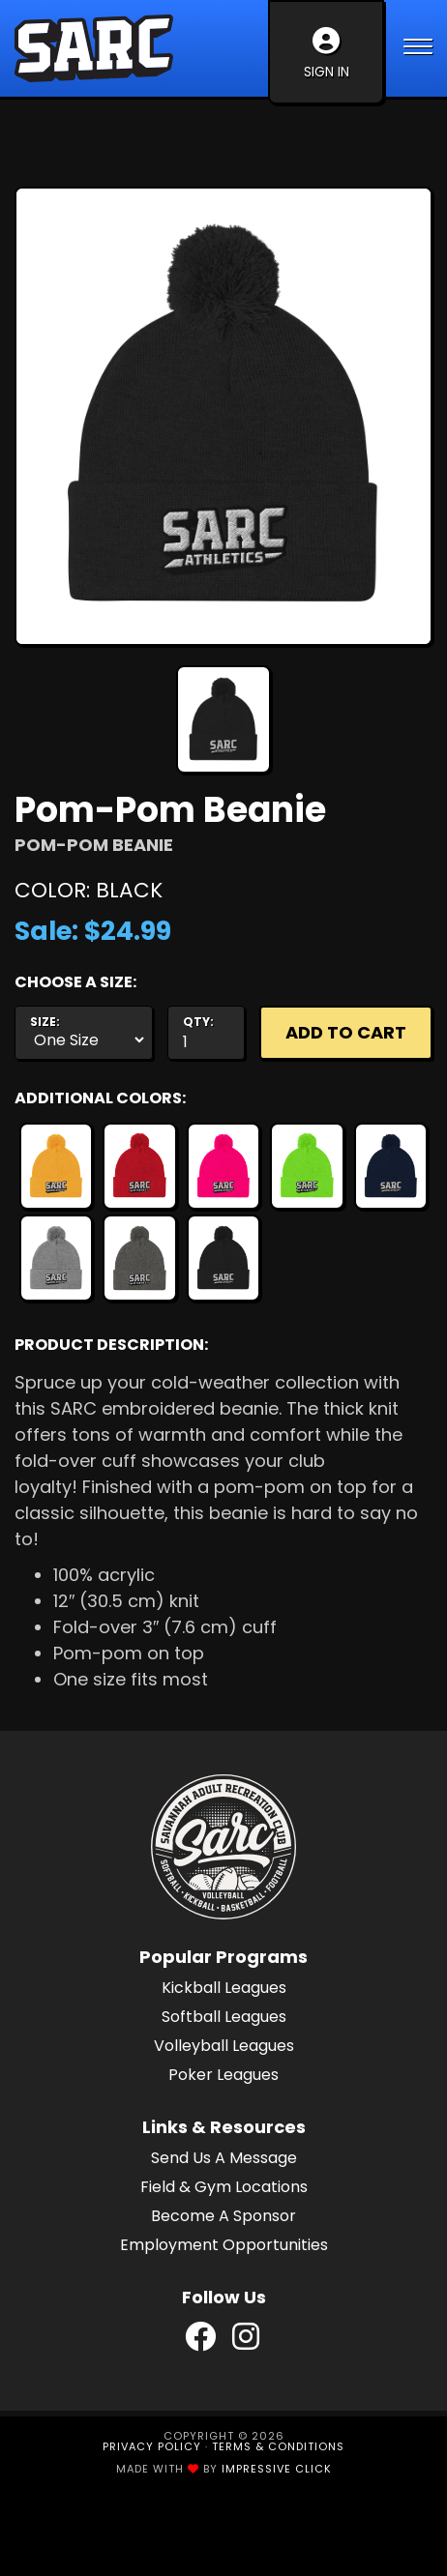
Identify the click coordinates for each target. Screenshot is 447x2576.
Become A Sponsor (223, 2216)
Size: (45, 1022)
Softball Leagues (224, 2016)
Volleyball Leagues (224, 2045)
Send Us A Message (224, 2158)
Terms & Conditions (278, 2446)
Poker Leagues (223, 2075)
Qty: (198, 1022)
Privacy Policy (152, 2446)
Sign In (326, 54)
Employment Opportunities (224, 2245)
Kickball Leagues (224, 1987)
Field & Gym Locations (224, 2187)
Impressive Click (277, 2468)
